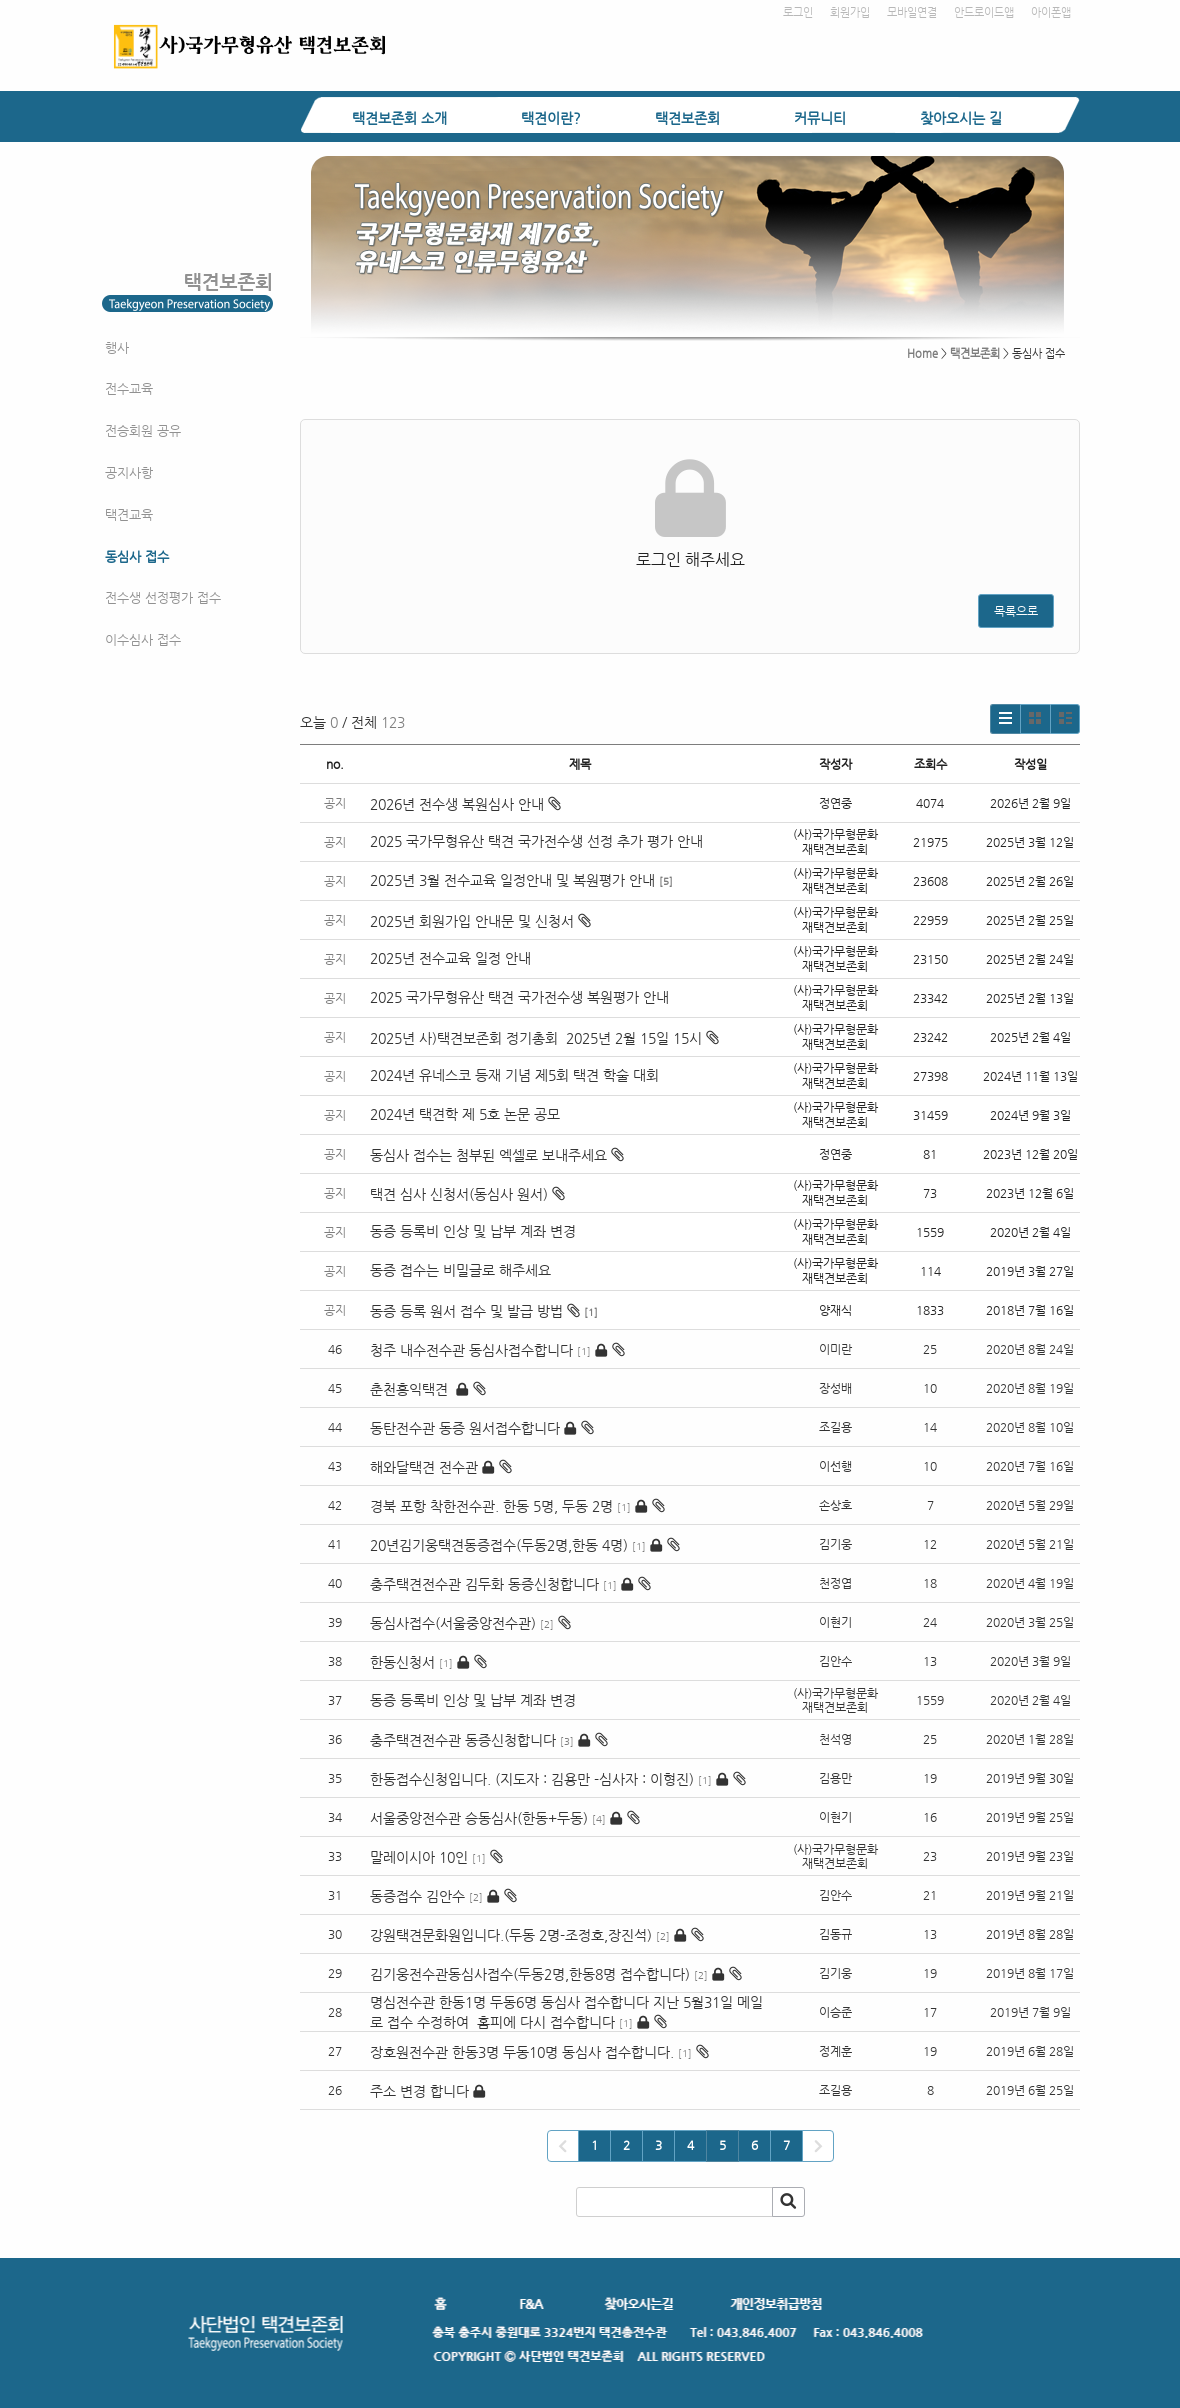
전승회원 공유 (143, 430)
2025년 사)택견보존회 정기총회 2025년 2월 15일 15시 (544, 1038)
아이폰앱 (1051, 12)
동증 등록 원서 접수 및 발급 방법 (475, 1311)
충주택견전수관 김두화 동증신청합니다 (484, 1584)
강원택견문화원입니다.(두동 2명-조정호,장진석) (511, 1935)
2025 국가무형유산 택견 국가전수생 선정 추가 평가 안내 (536, 841)
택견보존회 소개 (399, 118)
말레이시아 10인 (419, 1857)
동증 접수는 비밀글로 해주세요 (460, 1270)
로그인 (798, 12)
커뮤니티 (820, 118)
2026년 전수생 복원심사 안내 (465, 804)
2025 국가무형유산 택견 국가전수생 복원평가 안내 (519, 997)
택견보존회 (687, 118)
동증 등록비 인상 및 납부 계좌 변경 (473, 1231)
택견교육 (129, 514)
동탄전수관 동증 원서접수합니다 (465, 1428)
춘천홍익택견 (411, 1389)
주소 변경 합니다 (419, 2091)
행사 (117, 347)
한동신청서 (402, 1662)
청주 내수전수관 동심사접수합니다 (471, 1350)
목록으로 (1016, 611)
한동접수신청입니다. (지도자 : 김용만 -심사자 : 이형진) (532, 1779)
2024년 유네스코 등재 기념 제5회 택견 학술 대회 (514, 1075)
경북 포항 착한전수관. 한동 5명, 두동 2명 (491, 1506)
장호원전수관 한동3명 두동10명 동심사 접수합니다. (522, 2052)
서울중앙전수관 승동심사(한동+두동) (479, 1818)
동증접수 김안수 (417, 1896)
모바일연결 (912, 12)
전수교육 (129, 388)
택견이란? (551, 118)
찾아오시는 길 (961, 118)
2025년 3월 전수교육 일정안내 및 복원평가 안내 (512, 880)
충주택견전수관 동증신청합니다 (463, 1740)
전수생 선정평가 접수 (163, 597)
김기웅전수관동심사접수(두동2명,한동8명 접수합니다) (530, 1974)
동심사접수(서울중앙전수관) (453, 1623)
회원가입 (850, 12)
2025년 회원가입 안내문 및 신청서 (480, 921)
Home (922, 353)
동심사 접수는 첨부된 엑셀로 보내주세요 (497, 1155)
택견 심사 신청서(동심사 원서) (467, 1194)
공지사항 (129, 472)
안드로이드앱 (984, 12)
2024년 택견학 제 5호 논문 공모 (465, 1114)
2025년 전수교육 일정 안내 (452, 958)
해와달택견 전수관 (424, 1467)
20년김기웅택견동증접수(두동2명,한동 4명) (499, 1545)
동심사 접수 (137, 556)
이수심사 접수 (143, 639)
